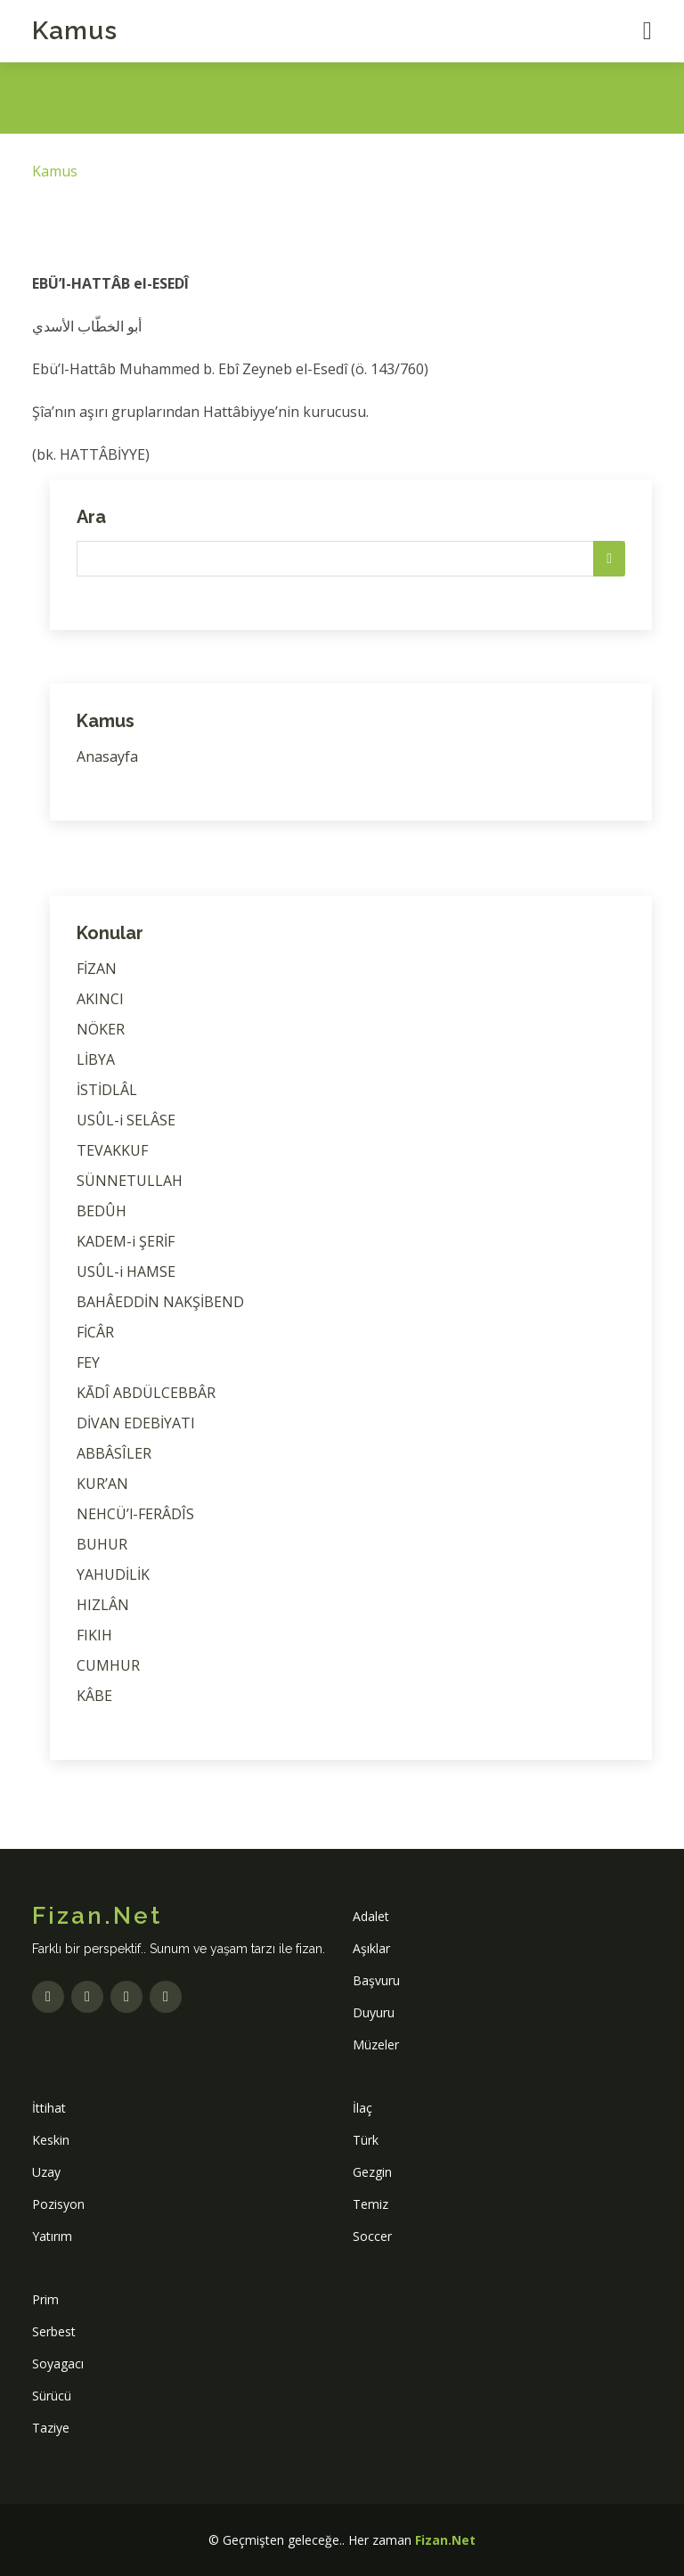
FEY (88, 1362)
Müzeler (376, 2044)
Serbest (54, 2331)
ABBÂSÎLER (114, 1453)
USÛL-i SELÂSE (126, 1120)
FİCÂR (95, 1332)
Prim (45, 2299)
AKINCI (100, 999)
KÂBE (94, 1695)
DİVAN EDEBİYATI (136, 1423)
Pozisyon (58, 2204)
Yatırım (52, 2236)
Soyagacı (58, 2363)
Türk (366, 2139)
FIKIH (94, 1635)
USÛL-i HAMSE (126, 1271)
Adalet (371, 1916)
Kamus (75, 30)
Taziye (50, 2427)
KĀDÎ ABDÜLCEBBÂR (146, 1392)
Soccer (372, 2236)
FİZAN (97, 968)
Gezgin (372, 2171)
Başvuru (376, 1980)
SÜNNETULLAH (130, 1180)
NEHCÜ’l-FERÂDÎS (135, 1514)
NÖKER (101, 1029)
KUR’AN (102, 1483)
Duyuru (374, 2012)
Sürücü (51, 2395)
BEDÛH (101, 1211)
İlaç (362, 2107)
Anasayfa (107, 756)
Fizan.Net (445, 2539)
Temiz (370, 2204)
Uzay (46, 2171)
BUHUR (102, 1544)
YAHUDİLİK (113, 1574)
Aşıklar (371, 1948)
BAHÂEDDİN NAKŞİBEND (160, 1302)
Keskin (50, 2139)
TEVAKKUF (112, 1150)
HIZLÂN (103, 1605)
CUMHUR (108, 1665)
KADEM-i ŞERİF (126, 1241)
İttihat (49, 2107)
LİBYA (96, 1059)
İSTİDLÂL (107, 1090)
